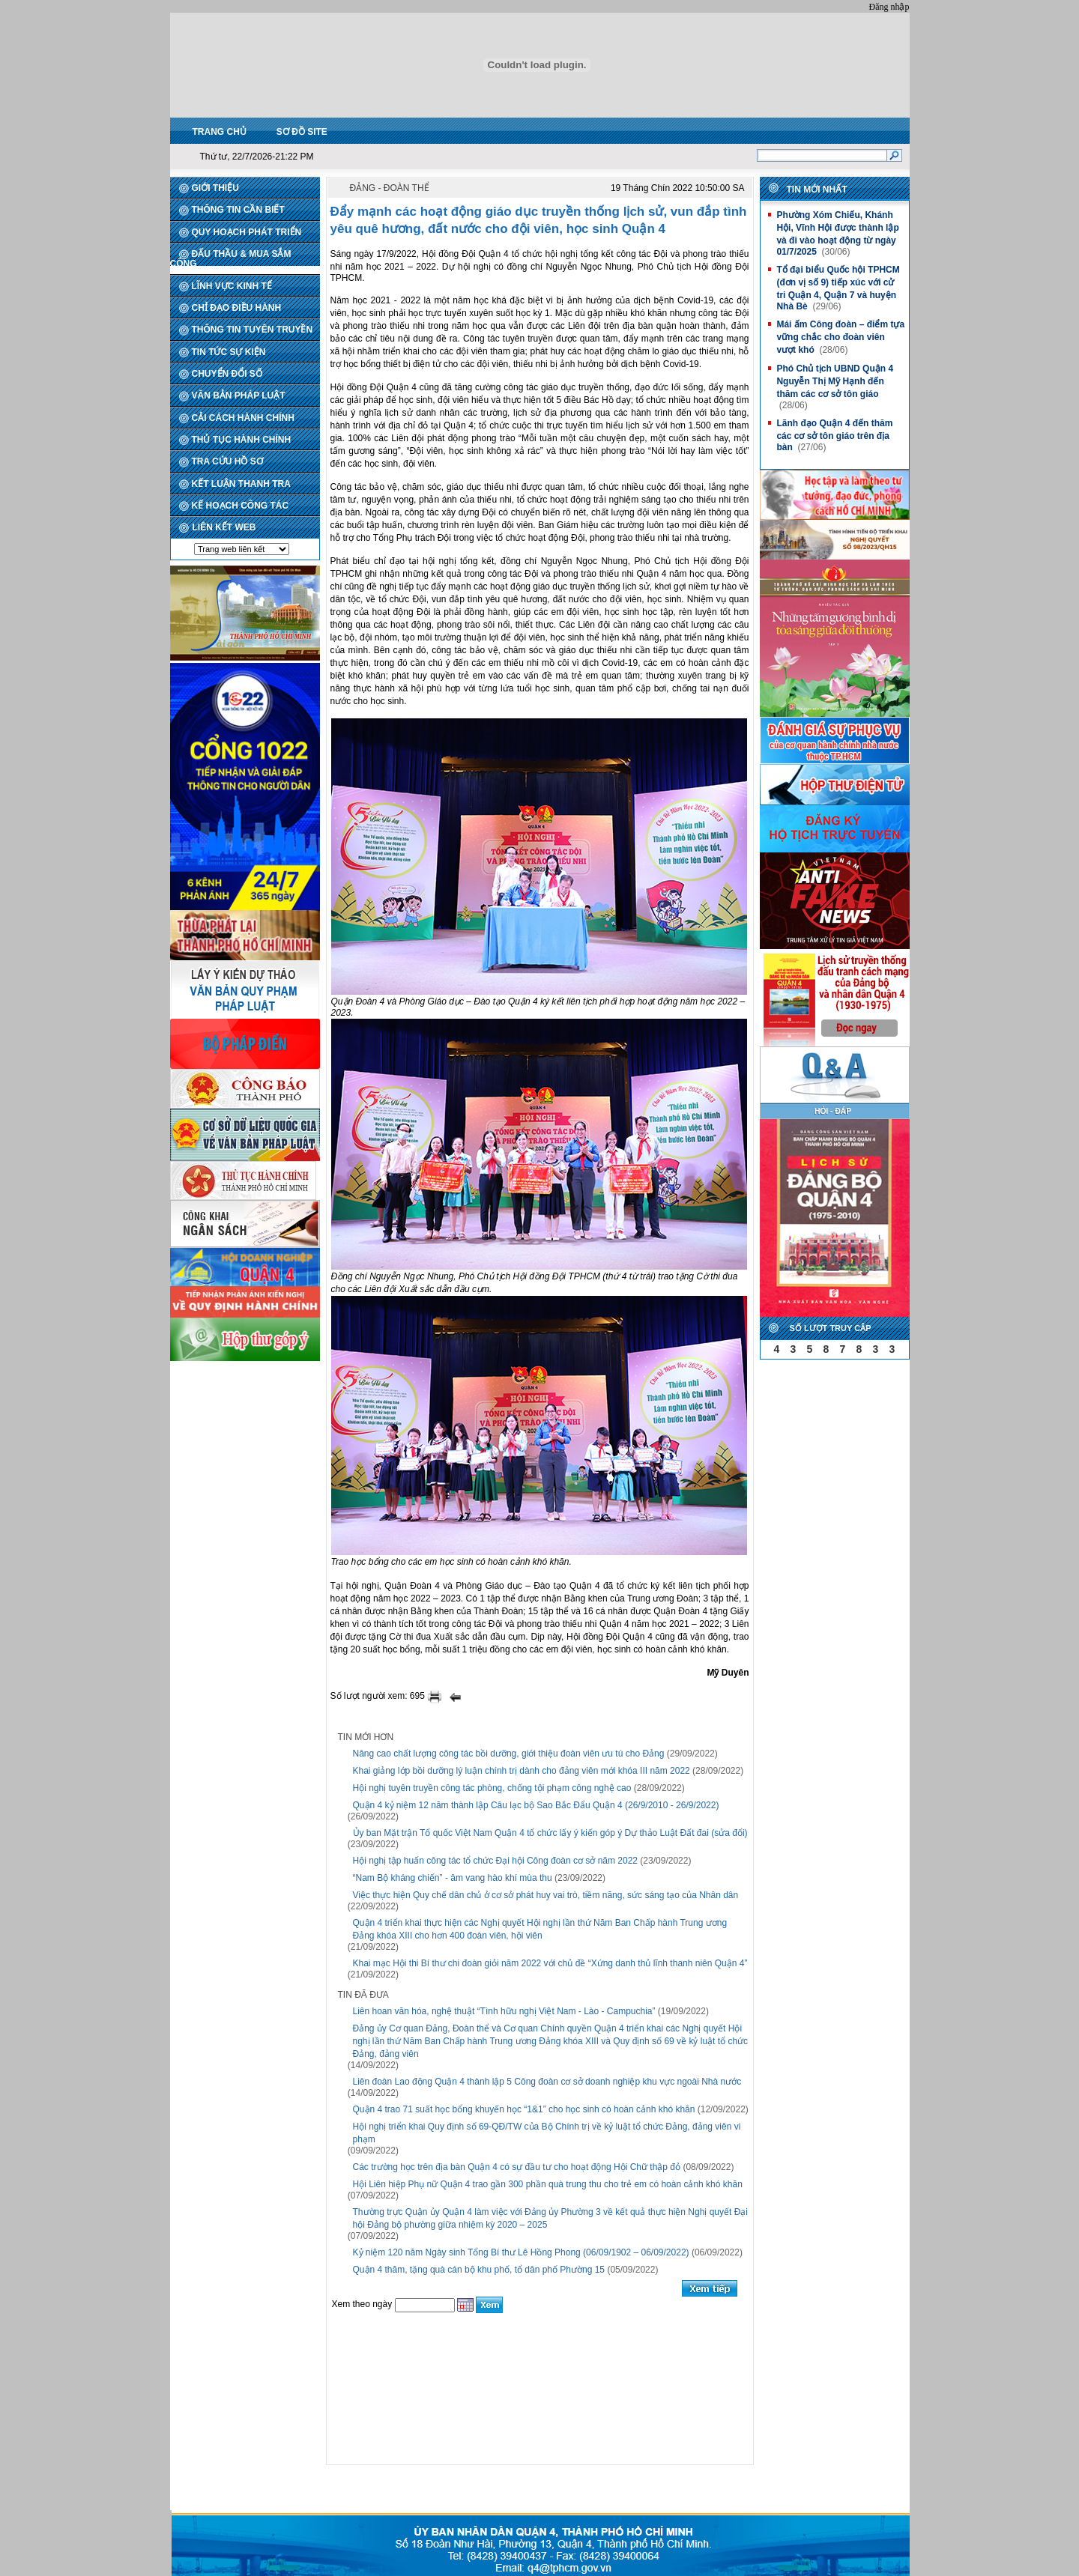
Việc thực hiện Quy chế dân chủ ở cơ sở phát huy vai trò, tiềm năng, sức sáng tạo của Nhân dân (546, 1895)
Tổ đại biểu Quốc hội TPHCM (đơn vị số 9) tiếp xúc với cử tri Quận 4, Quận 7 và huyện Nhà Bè (837, 288)
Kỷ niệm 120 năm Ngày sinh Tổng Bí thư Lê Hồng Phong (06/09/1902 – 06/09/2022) (521, 2252)
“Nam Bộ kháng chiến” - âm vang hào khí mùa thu (452, 1878)
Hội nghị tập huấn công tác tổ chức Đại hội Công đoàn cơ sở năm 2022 (495, 1860)
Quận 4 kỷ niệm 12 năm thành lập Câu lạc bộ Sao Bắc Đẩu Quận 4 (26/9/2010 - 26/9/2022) (536, 1805)
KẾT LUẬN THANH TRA (241, 484)
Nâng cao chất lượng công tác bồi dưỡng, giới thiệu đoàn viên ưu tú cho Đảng (509, 1753)
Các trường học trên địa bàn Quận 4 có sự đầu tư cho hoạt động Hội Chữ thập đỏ (517, 2167)
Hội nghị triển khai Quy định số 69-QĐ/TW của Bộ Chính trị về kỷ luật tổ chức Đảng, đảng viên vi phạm (547, 2133)
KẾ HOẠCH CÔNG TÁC (240, 505)
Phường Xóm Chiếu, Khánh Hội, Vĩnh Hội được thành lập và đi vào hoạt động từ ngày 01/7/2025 (837, 233)
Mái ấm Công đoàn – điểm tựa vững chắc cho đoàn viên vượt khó (840, 337)
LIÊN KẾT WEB (224, 527)
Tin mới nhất (817, 189)
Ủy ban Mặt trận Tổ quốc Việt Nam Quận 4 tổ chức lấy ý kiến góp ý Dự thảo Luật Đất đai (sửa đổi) (550, 1833)
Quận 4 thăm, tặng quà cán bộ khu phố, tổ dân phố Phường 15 (479, 2269)
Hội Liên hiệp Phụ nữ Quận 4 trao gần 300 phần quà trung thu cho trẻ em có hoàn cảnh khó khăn (548, 2184)
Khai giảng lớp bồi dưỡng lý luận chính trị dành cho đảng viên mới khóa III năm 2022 (521, 1771)
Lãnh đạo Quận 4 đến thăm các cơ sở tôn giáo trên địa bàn (834, 435)
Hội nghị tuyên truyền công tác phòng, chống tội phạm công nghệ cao (492, 1788)
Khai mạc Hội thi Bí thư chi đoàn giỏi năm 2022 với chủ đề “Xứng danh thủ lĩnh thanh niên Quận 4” (550, 1963)
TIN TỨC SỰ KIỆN (229, 352)
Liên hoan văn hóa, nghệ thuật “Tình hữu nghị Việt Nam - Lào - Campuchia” (504, 2011)
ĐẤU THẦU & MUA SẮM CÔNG (230, 259)
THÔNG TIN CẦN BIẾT (238, 209)
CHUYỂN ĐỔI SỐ (227, 374)
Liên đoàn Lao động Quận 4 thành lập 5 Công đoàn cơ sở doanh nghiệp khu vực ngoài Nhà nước (547, 2081)
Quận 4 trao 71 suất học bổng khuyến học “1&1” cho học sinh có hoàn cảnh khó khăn (524, 2109)
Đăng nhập (889, 6)
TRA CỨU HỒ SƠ (227, 461)
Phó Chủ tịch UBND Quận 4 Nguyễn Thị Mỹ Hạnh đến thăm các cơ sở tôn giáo (834, 381)
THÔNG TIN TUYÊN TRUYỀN (252, 329)
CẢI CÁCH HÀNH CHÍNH (243, 418)
